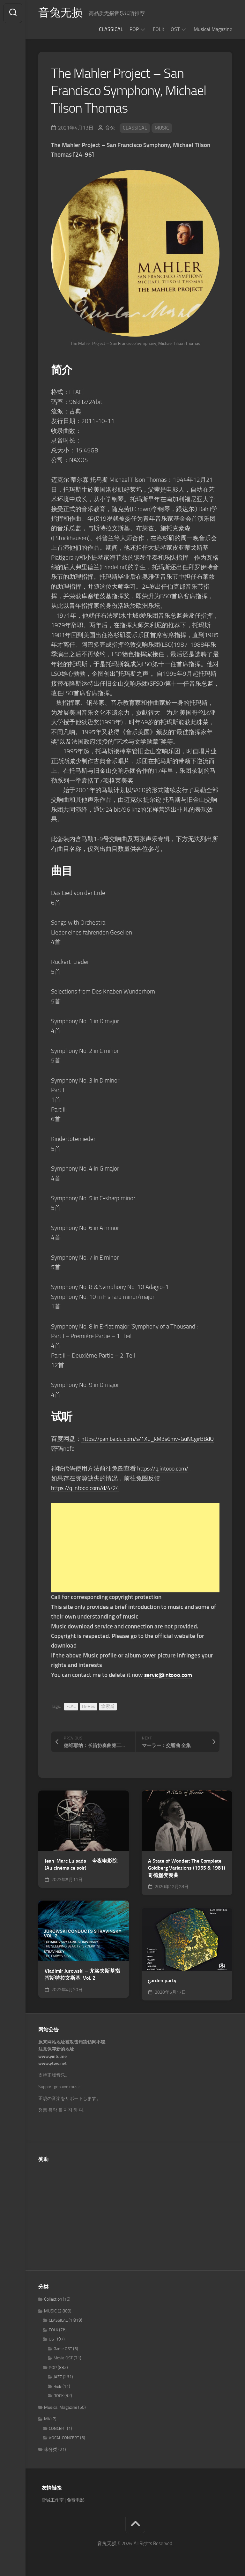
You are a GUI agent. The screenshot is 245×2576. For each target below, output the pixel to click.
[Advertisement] (135, 1547)
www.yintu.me (52, 2056)
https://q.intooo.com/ (165, 1468)
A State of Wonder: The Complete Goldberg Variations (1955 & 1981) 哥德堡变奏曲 (186, 1868)
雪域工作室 (52, 2500)
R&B (58, 2386)
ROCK (58, 2395)
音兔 (110, 128)
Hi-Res (88, 1706)
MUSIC (162, 128)
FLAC (71, 1706)
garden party (162, 1980)
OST (175, 29)
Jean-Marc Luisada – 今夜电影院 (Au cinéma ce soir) (81, 1864)
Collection (53, 2299)
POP (134, 29)
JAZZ (58, 2376)
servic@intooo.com (169, 1675)
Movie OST (63, 2358)
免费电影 (76, 2500)
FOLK (158, 29)
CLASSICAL (111, 29)
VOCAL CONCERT (64, 2437)
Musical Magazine (213, 29)
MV (47, 2419)
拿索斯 (108, 1706)
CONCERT (57, 2428)
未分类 (50, 2449)
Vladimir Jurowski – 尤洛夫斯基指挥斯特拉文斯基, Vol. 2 (82, 1974)
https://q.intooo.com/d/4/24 (88, 1488)
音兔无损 (61, 13)
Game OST (63, 2348)
